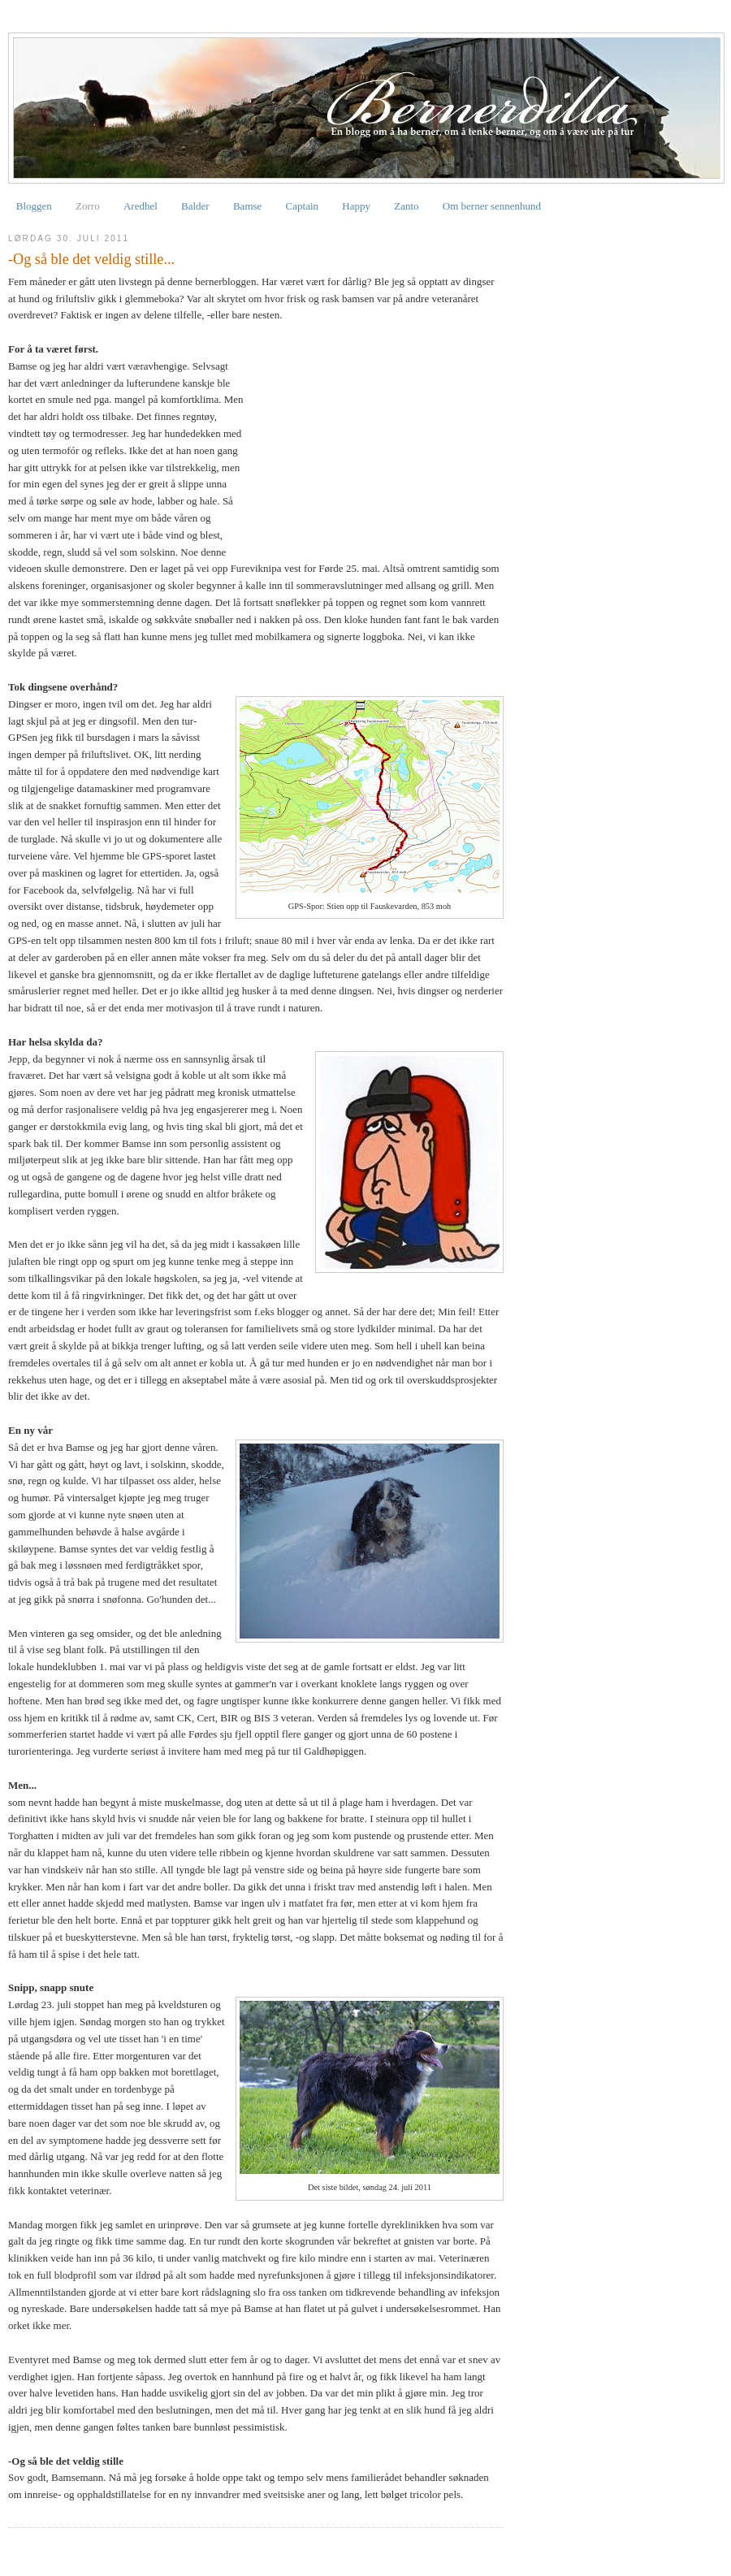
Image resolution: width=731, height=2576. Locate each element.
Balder (195, 206)
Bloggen (34, 206)
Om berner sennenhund (492, 206)
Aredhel (140, 206)
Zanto (406, 206)
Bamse (247, 206)
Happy (356, 206)
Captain (302, 206)
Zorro (88, 206)
